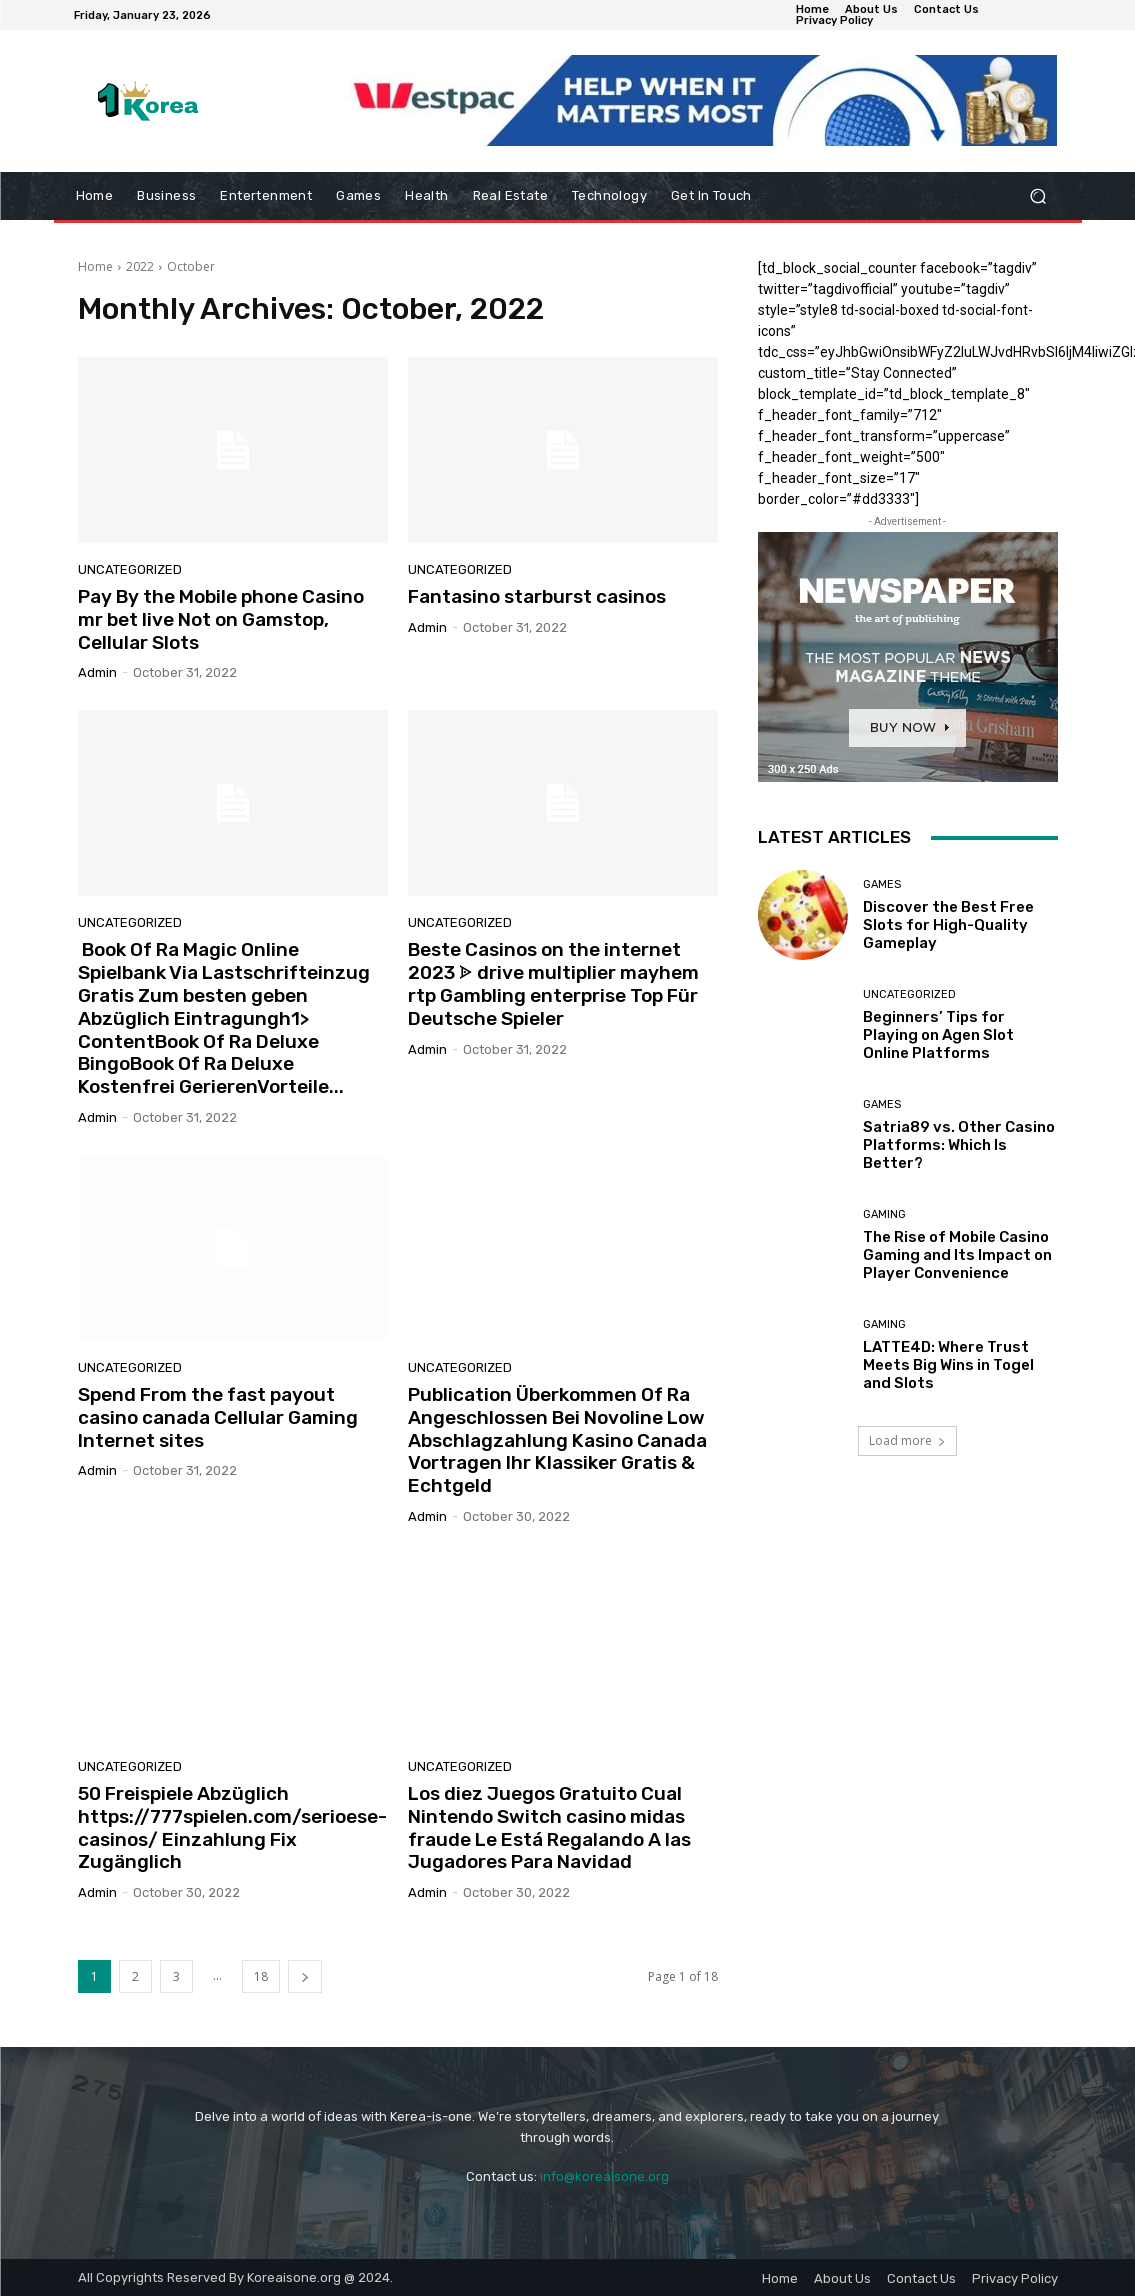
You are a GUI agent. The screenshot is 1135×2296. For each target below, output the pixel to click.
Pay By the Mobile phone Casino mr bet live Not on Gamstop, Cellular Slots (221, 619)
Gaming (884, 1214)
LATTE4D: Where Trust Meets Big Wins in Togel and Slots (948, 1365)
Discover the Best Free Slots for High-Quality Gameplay (948, 925)
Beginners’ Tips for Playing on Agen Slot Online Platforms (938, 1035)
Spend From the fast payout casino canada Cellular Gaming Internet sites (218, 1417)
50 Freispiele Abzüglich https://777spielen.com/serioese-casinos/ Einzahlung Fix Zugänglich (232, 1827)
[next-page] (305, 1976)
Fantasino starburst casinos (537, 596)
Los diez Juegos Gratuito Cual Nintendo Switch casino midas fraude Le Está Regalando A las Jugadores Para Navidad (549, 1827)
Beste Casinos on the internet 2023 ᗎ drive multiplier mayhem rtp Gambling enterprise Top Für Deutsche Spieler (553, 983)
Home (95, 266)
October (191, 266)
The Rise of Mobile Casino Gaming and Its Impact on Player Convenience (957, 1255)
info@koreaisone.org (604, 2176)
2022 (140, 266)
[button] (1038, 196)
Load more (907, 1440)
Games (882, 884)
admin (97, 672)
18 (261, 1976)
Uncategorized (130, 569)
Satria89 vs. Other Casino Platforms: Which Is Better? (959, 1145)
